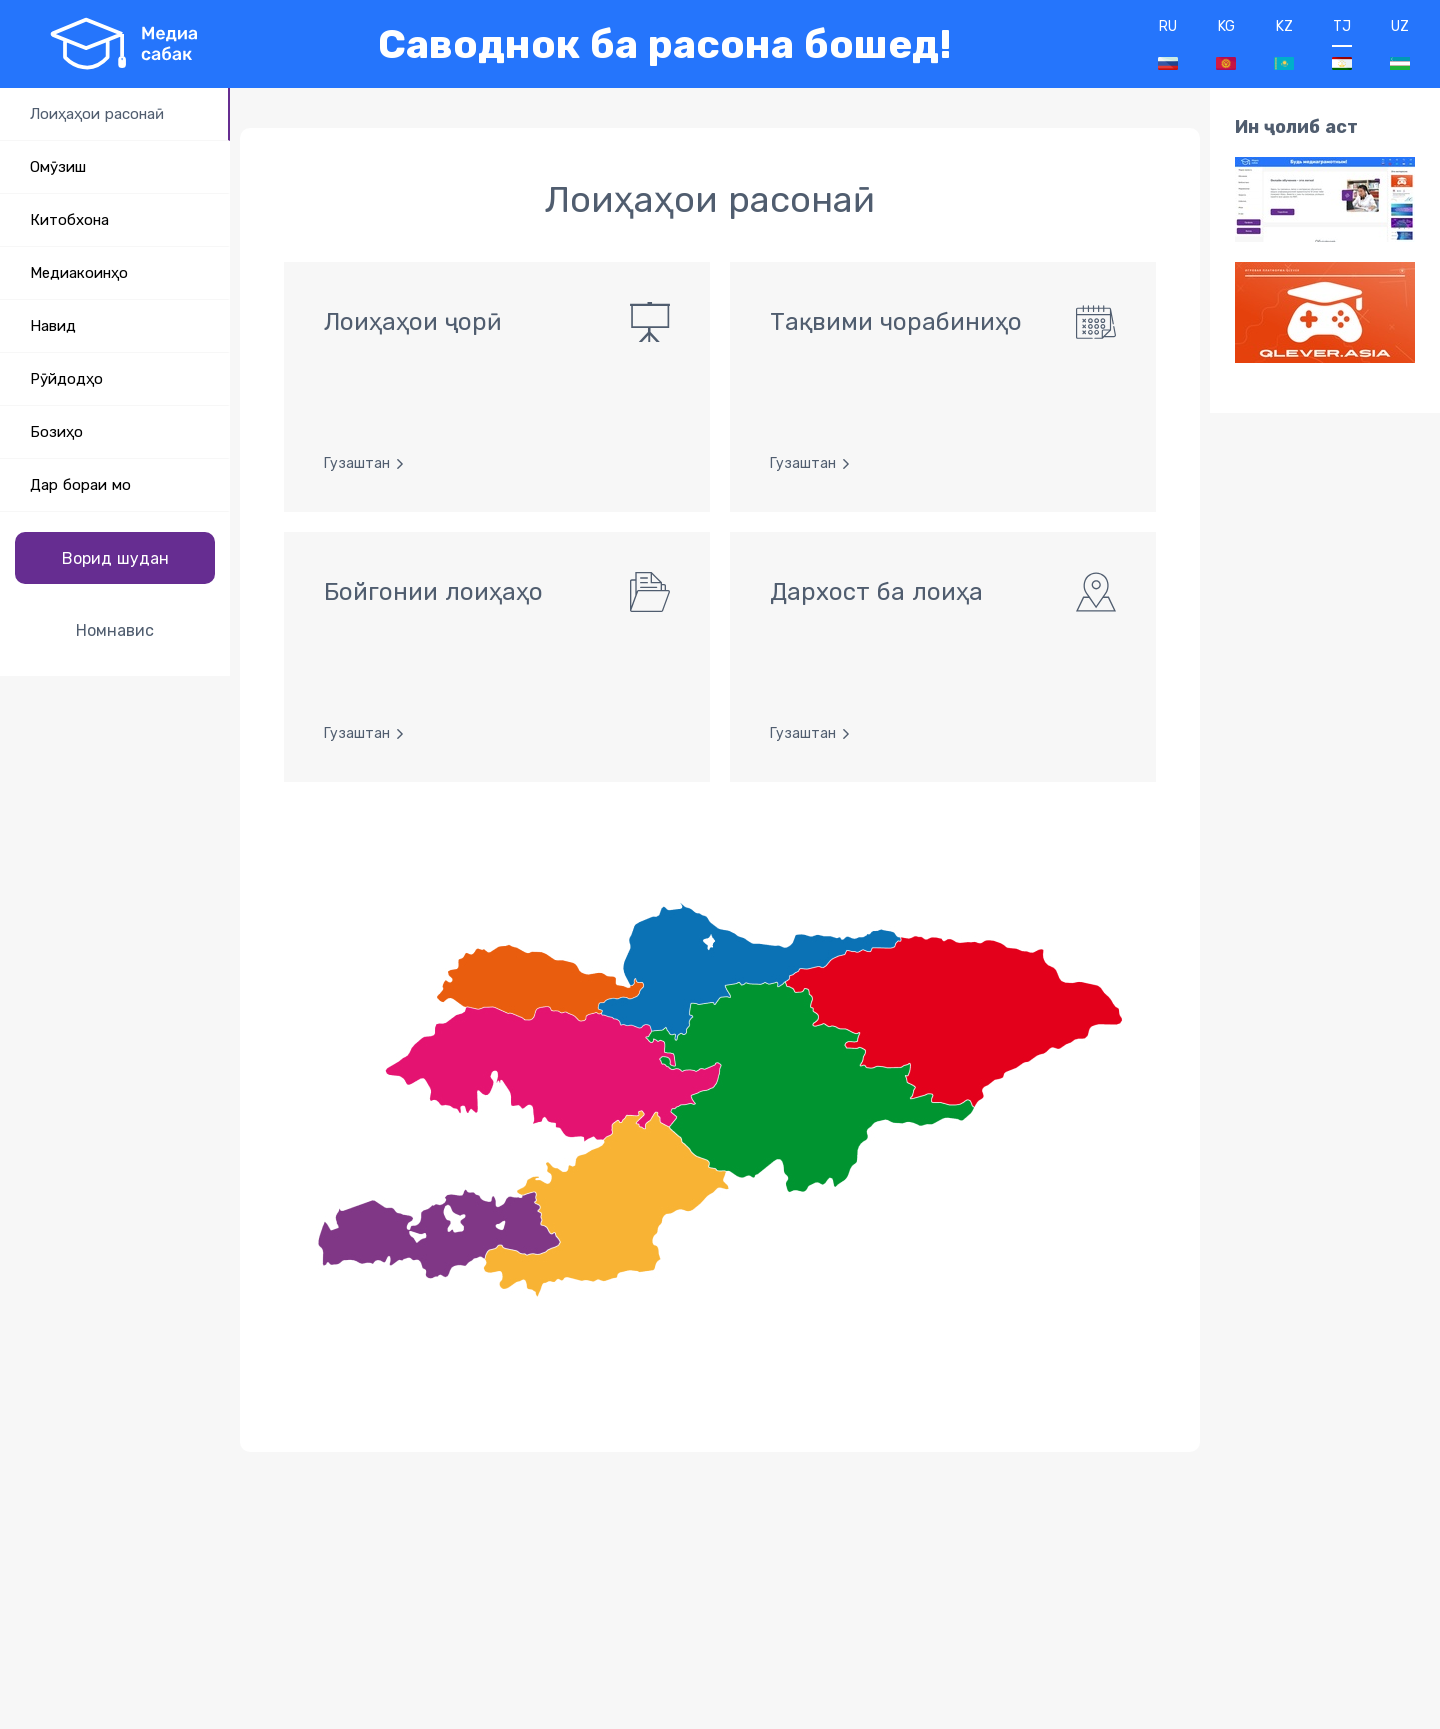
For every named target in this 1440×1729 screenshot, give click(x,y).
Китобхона (69, 220)
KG (1226, 44)
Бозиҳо (56, 432)
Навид (53, 326)
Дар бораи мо (80, 485)
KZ (1284, 44)
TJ (1342, 44)
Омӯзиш (58, 167)
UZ (1400, 44)
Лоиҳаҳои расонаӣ (97, 114)
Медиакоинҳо (79, 273)
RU (1168, 44)
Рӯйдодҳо (66, 379)
